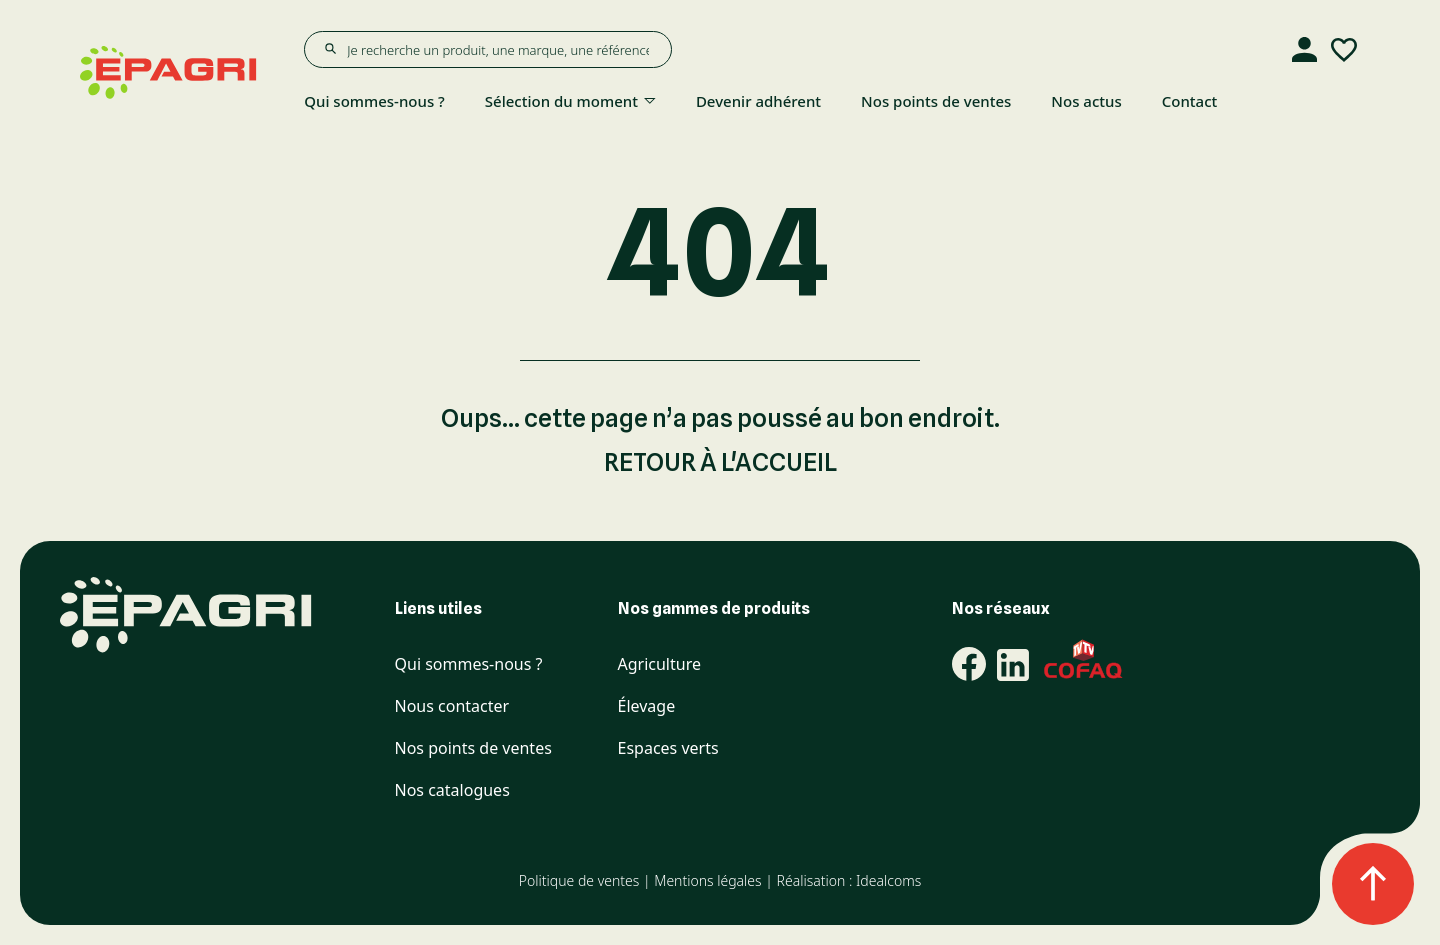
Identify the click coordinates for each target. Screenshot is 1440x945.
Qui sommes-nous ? (374, 101)
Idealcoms (888, 880)
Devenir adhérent (758, 101)
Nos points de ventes (936, 101)
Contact (1190, 101)
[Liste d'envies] (1344, 50)
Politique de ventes (579, 880)
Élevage (647, 706)
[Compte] (1304, 50)
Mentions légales (707, 880)
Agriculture (659, 664)
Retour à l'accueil (720, 462)
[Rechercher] (330, 49)
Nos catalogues (452, 790)
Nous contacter (452, 706)
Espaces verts (668, 748)
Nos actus (1086, 101)
